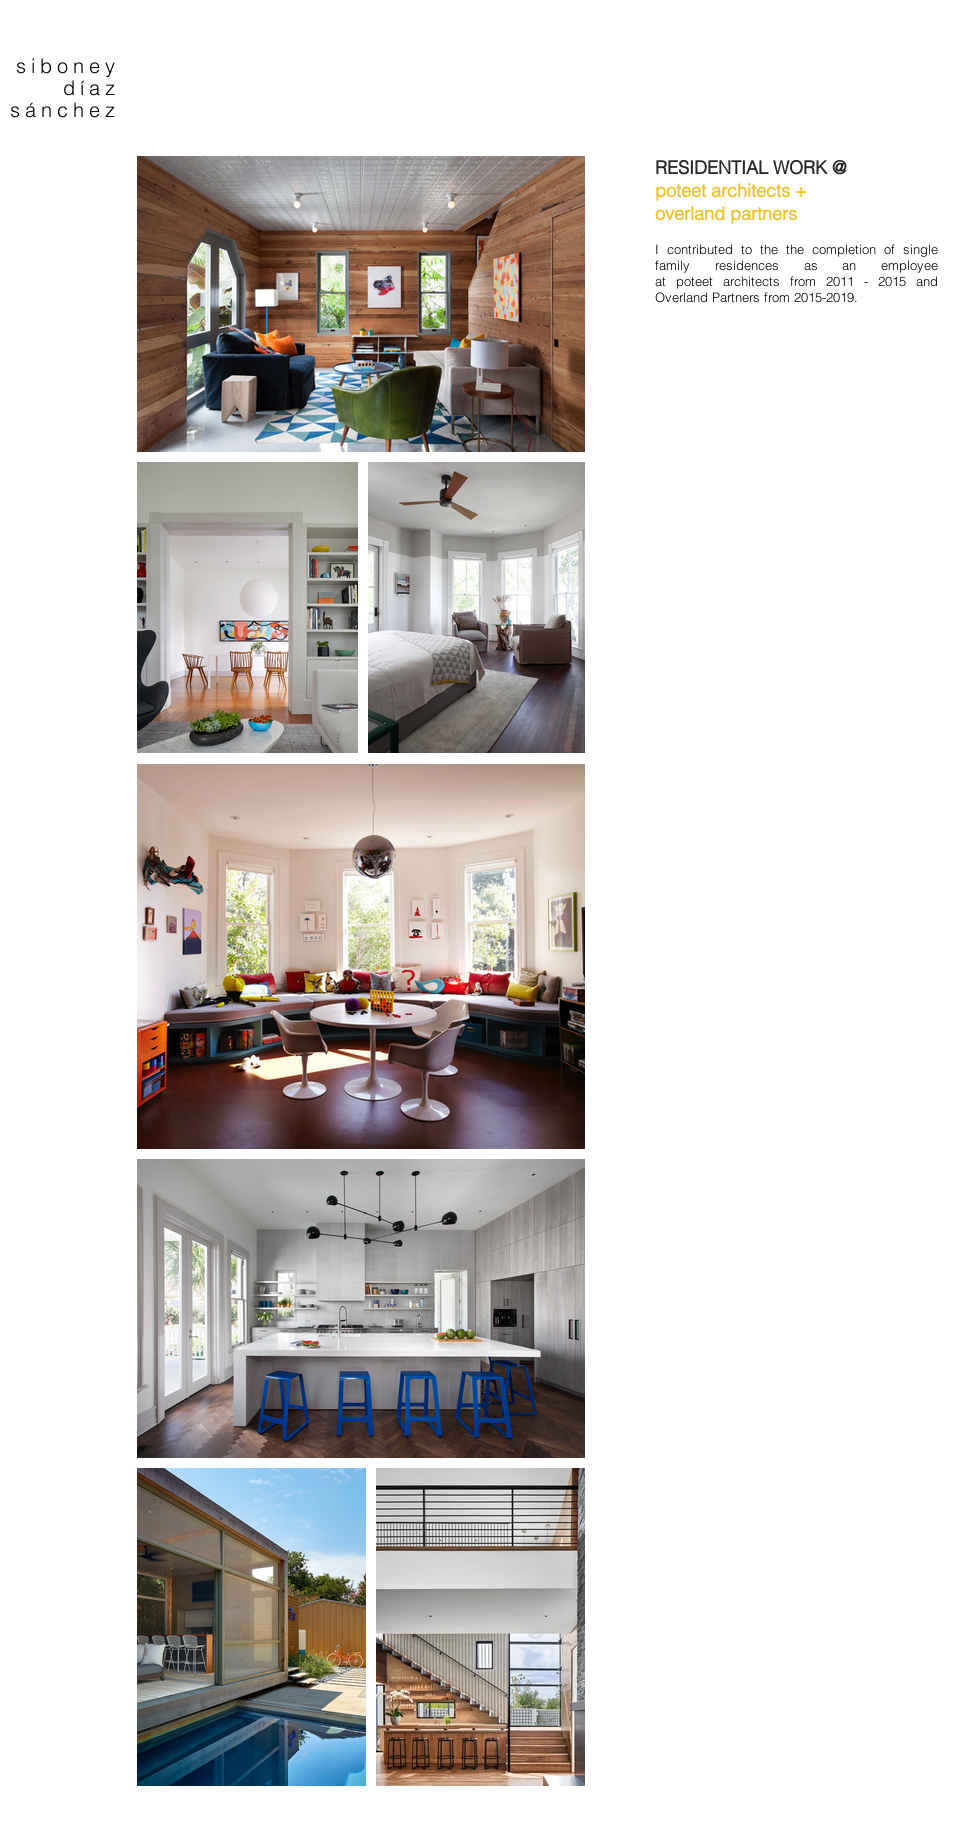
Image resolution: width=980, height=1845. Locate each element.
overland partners (726, 213)
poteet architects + (731, 190)
